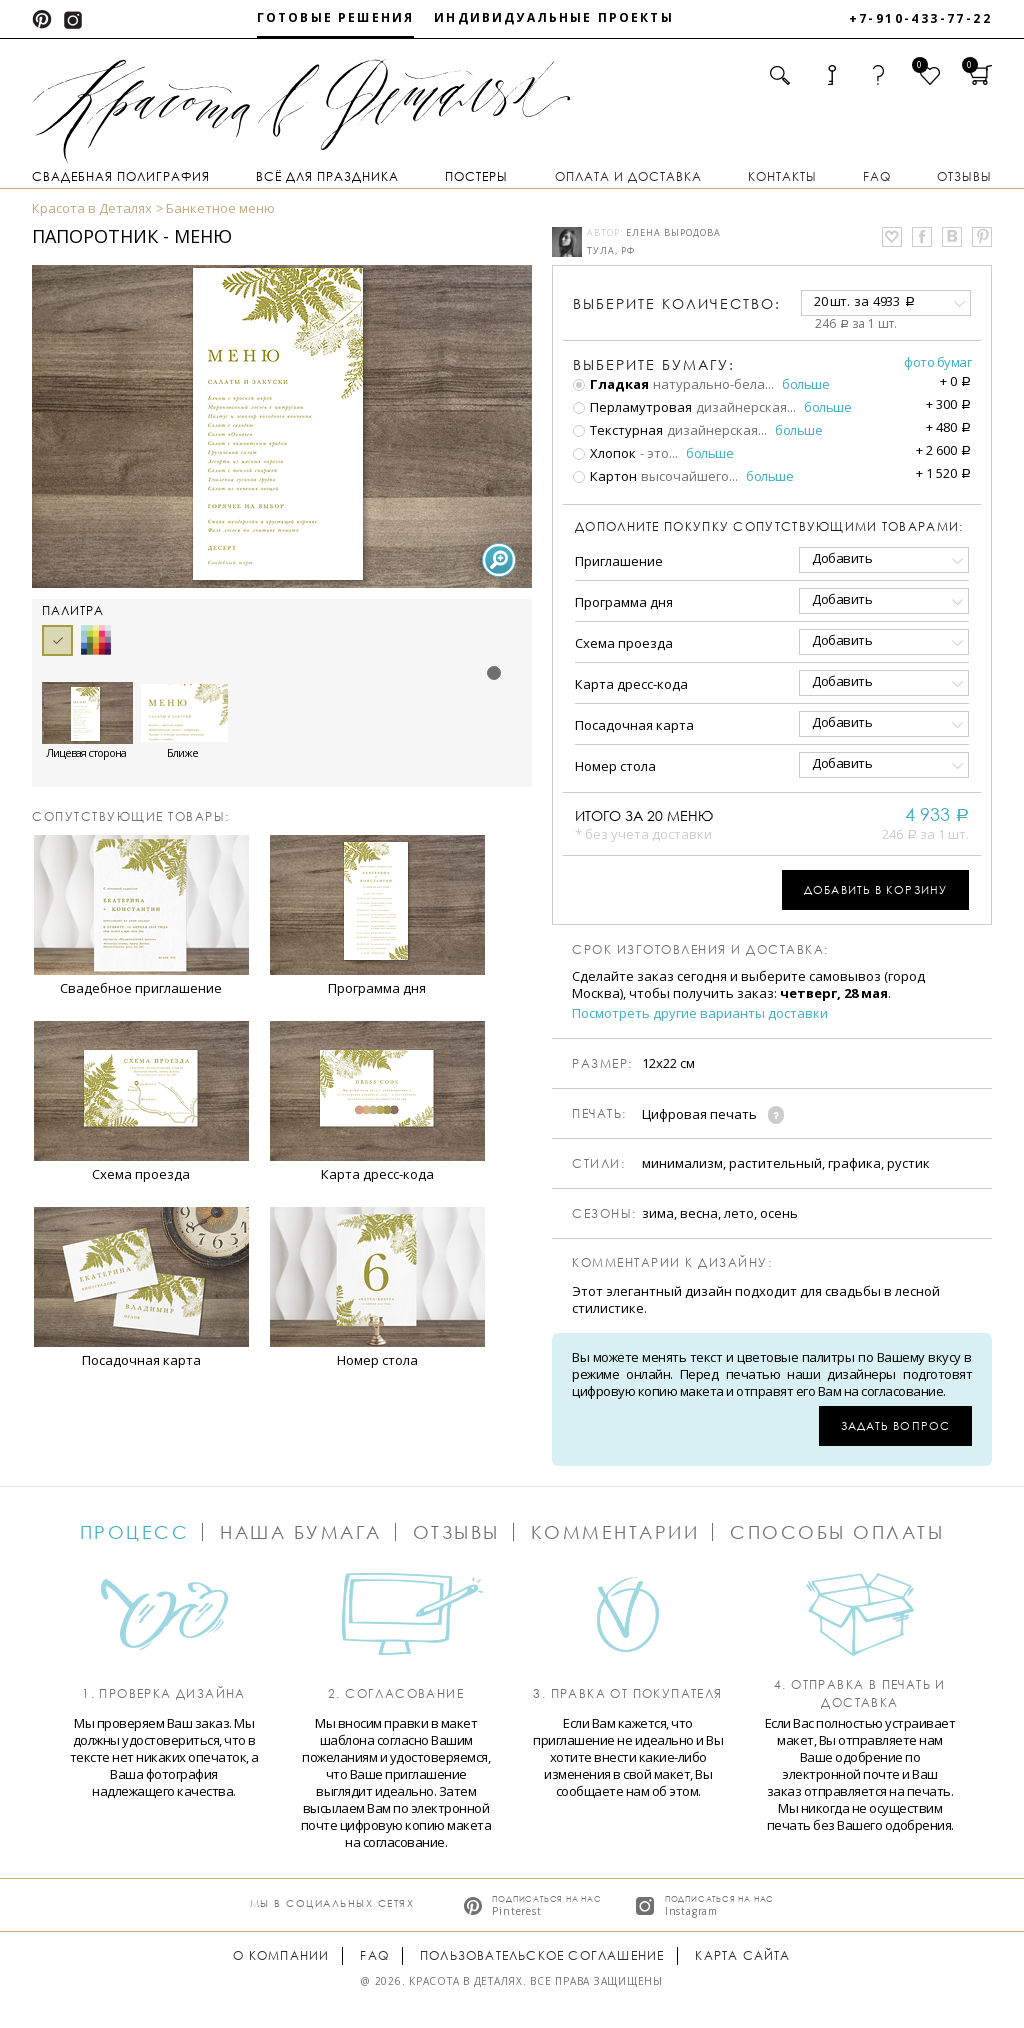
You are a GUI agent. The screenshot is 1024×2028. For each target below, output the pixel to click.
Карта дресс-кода (631, 684)
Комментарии (615, 1532)
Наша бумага (301, 1532)
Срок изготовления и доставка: (700, 950)
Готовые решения (335, 17)
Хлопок (604, 453)
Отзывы (964, 176)
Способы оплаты (837, 1532)
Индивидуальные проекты (554, 17)
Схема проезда (624, 643)
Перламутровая (632, 407)
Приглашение (619, 561)
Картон (605, 476)
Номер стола (615, 766)
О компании (281, 1955)
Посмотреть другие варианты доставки (700, 1013)
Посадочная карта (634, 725)
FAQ (877, 176)
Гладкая (611, 384)
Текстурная (618, 430)
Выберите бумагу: (654, 365)
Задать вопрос (895, 1425)
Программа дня (624, 602)
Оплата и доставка (628, 176)
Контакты (782, 176)
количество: (677, 303)
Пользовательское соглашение (542, 1955)
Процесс (135, 1532)
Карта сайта (742, 1955)
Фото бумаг (937, 362)
